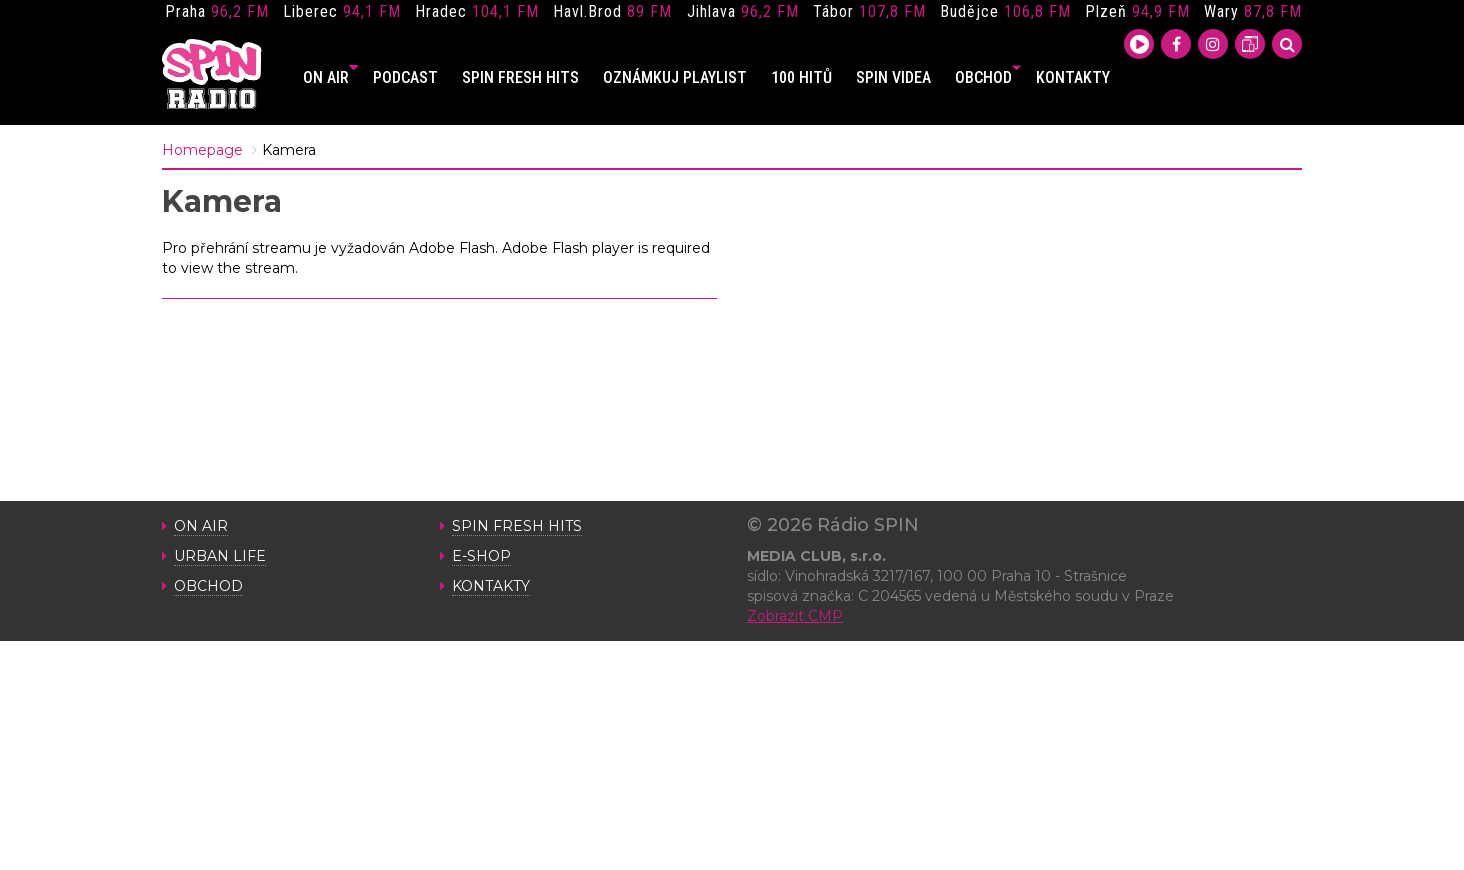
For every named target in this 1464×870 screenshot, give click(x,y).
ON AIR (330, 77)
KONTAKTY (1073, 77)
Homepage (202, 150)
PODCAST (405, 77)
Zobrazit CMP (795, 616)
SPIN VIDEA (893, 77)
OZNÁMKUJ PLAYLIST (675, 77)
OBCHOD (988, 77)
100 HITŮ (801, 77)
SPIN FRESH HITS (520, 77)
